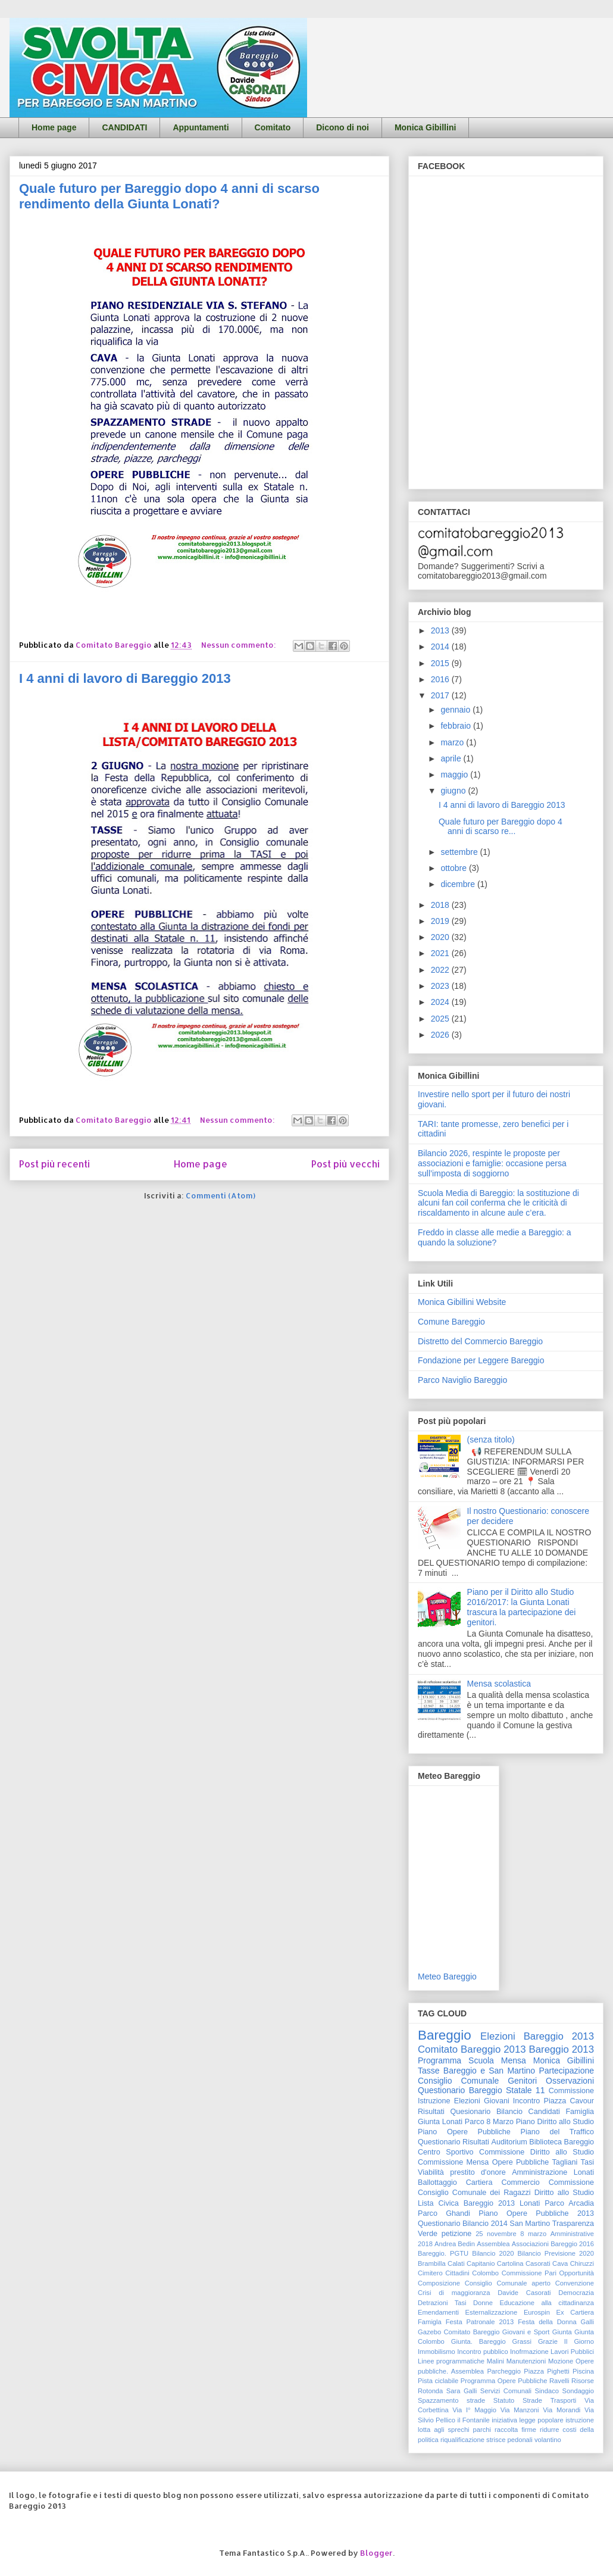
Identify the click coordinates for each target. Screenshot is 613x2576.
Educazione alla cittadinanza (546, 2302)
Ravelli (559, 2380)
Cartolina (510, 2263)
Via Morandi (561, 2409)
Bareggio (444, 2035)
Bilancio (509, 2111)
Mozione (560, 2361)
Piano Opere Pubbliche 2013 (536, 2213)
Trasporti (564, 2400)
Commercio (520, 2182)
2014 (441, 646)
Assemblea (493, 2243)
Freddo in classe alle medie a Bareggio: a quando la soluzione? (494, 1237)
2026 (441, 1034)
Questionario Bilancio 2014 (463, 2223)
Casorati (538, 2263)
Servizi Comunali (505, 2390)
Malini (495, 2361)
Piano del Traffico (557, 2132)
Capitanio (481, 2263)
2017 (441, 695)
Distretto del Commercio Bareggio (480, 1341)
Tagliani (565, 2162)
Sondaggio (578, 2390)
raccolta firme (515, 2429)
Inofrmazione (529, 2351)
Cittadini (457, 2273)
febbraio (456, 725)
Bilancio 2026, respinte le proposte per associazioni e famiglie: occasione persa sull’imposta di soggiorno (492, 1163)
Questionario (439, 2142)
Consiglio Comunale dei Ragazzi (474, 2192)
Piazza (534, 2371)
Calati (456, 2263)
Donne (483, 2302)
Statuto (503, 2400)
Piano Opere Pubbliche (464, 2132)
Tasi (587, 2162)
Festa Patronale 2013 (480, 2321)
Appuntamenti (201, 127)
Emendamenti (438, 2312)
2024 (441, 1002)
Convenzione (574, 2283)
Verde (427, 2234)
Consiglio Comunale (458, 2080)
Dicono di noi (342, 127)
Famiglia (579, 2111)
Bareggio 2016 (572, 2243)
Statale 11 (525, 2090)
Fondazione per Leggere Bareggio (481, 1360)
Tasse (429, 2070)
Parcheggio (504, 2371)
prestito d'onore (477, 2172)
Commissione (571, 2182)
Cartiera (479, 2182)
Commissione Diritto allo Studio (536, 2152)
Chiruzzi (582, 2263)
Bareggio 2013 (561, 2049)
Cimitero (430, 2273)
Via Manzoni (520, 2409)
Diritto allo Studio (564, 2192)
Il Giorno (579, 2341)
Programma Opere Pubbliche (504, 2380)
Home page (54, 127)
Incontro (526, 2101)
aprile (451, 758)
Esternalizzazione (491, 2312)
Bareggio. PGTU (443, 2253)
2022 (441, 970)
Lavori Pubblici (572, 2351)
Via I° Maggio (474, 2409)
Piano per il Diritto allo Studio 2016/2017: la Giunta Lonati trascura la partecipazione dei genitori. (521, 1606)
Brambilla (432, 2263)
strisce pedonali (509, 2439)
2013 (441, 630)
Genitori (522, 2080)
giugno (454, 790)
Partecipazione (566, 2070)
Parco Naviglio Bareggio (462, 1380)
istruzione (579, 2420)
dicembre (458, 884)
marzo (453, 742)
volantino (547, 2439)
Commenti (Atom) (220, 1195)
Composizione (439, 2283)
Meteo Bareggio (447, 1976)
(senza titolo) (491, 1439)
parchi (482, 2429)
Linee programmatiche (451, 2361)
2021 (441, 953)
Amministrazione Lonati (553, 2172)
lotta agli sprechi (444, 2429)
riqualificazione (462, 2439)
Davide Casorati (524, 2292)
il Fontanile (473, 2420)
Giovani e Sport (526, 2331)
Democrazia (576, 2292)
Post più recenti (54, 1164)
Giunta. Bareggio (478, 2341)
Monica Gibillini (425, 127)
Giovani (496, 2101)
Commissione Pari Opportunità (548, 2273)
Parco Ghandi (444, 2213)
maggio (455, 774)
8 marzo (533, 2233)
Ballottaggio (437, 2182)
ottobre (454, 868)
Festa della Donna (547, 2321)
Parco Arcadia (569, 2203)
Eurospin (537, 2312)
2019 (441, 921)
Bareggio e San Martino (489, 2070)
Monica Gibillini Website (462, 1302)
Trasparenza (573, 2223)
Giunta (562, 2331)
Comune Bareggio (451, 1321)
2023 (441, 986)
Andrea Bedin (454, 2243)
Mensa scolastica (499, 1683)
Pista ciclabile (438, 2380)
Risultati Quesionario (454, 2111)
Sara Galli (461, 2390)
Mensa (513, 2060)
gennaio (456, 709)
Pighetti (558, 2371)
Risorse (582, 2380)
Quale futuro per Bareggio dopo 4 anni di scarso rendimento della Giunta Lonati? (169, 196)
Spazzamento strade (451, 2400)
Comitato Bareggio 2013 (472, 2049)
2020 (441, 937)
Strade (532, 2400)
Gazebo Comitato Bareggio (458, 2331)
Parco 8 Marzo (489, 2122)
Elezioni (467, 2101)
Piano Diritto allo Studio (555, 2122)
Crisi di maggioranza (454, 2292)
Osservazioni (570, 2080)
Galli (587, 2321)
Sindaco (547, 2390)
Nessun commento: (239, 645)
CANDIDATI (124, 127)
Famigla (430, 2321)
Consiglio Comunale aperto (508, 2283)
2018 (441, 905)
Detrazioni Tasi (442, 2302)
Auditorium (509, 2142)
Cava (560, 2263)
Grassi (521, 2341)
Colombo (485, 2273)
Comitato (273, 127)
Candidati (544, 2111)
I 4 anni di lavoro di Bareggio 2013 (125, 678)
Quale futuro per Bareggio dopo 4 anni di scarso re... (500, 826)
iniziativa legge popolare (528, 2420)
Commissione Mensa (453, 2162)
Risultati (475, 2142)
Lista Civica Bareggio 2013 (466, 2203)
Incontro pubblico (482, 2351)
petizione (456, 2234)
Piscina (583, 2371)
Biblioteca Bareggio (561, 2142)
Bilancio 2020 (493, 2253)
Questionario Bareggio (460, 2090)
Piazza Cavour (569, 2101)
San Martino (529, 2223)
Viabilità (431, 2172)
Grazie (548, 2341)
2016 (441, 679)
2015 (441, 663)
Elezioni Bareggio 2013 (537, 2036)
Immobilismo (436, 2351)
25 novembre (496, 2233)
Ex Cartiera (575, 2312)
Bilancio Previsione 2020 (555, 2253)
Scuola (481, 2060)
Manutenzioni (526, 2361)
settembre (460, 852)
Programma (439, 2060)
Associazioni (530, 2243)
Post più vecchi (345, 1164)
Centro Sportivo (446, 2152)
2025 (441, 1018)
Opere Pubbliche (520, 2162)
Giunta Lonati (440, 2122)
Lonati (530, 2203)
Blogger (376, 2553)
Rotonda (430, 2390)
